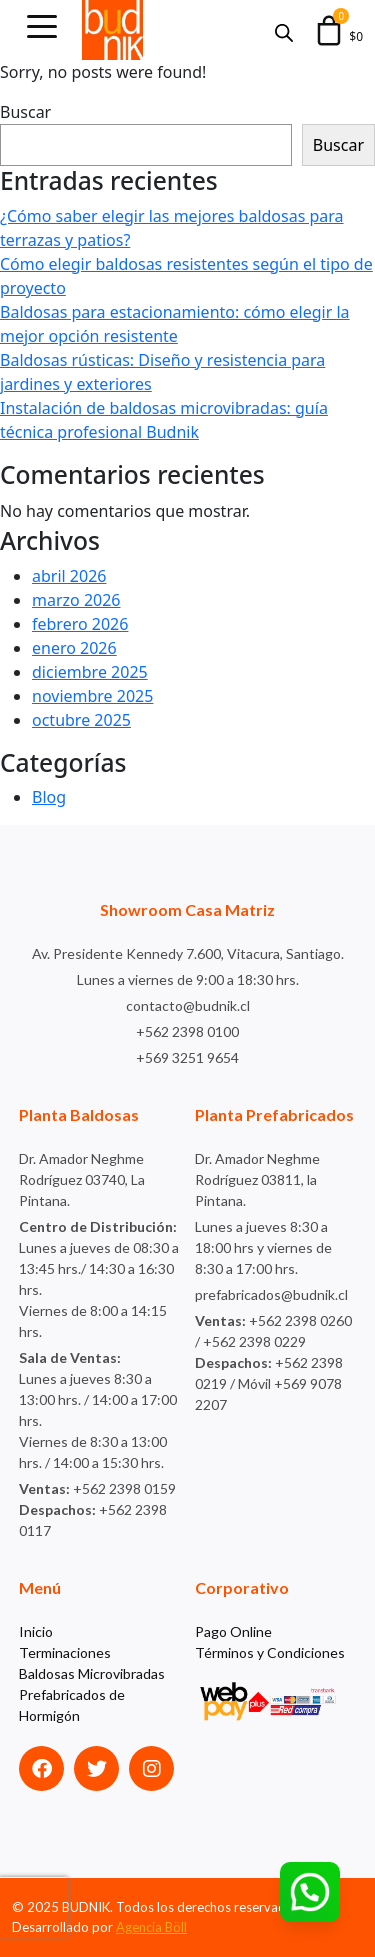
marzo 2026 (76, 600)
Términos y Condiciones (270, 1652)
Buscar (25, 112)
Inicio (36, 1631)
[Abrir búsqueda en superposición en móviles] (284, 30)
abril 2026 (69, 576)
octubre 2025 (81, 720)
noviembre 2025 (92, 696)
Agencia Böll (151, 1927)
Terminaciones (65, 1652)
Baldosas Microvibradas (92, 1673)
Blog (49, 797)
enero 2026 (74, 648)
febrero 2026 (80, 624)
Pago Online (233, 1631)
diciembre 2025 (90, 672)
